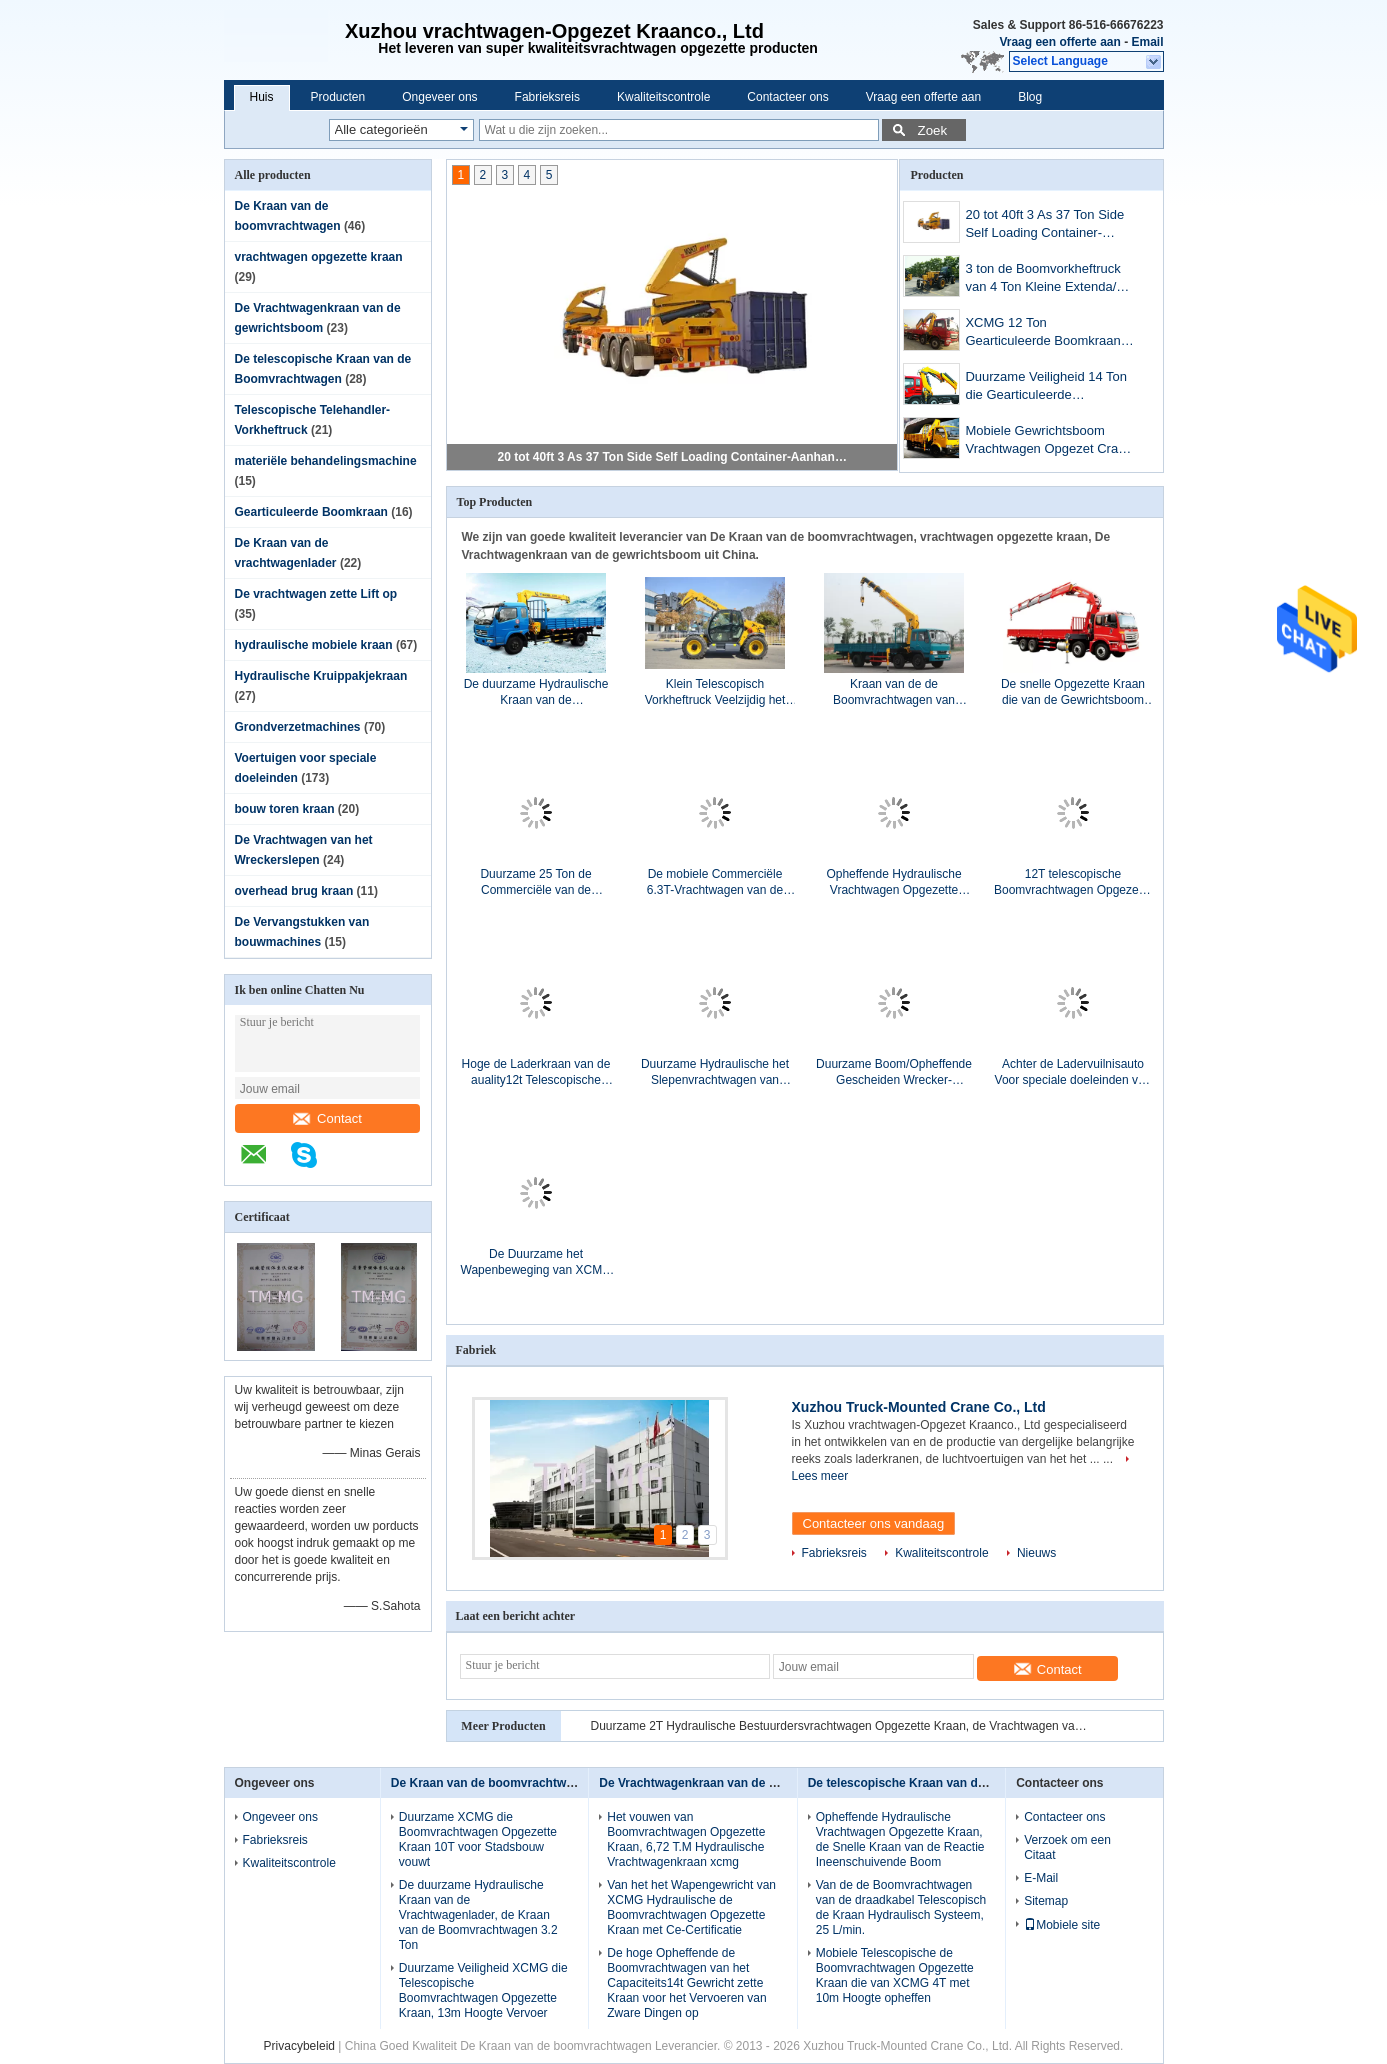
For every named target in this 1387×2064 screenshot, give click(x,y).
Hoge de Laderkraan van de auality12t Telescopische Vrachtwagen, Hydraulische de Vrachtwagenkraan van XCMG (536, 1072)
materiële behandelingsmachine (326, 461)
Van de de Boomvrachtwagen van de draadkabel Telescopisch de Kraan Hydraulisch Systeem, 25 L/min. (901, 1907)
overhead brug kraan (294, 891)
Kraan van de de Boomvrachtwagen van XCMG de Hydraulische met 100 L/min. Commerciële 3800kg (894, 692)
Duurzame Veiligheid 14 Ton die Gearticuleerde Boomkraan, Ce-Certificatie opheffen (1046, 387)
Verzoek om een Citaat (1067, 1847)
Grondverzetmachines (298, 727)
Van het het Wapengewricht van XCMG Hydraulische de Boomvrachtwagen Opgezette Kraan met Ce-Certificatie (691, 1907)
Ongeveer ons (439, 97)
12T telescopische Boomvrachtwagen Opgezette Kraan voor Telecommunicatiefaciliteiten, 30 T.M (1073, 882)
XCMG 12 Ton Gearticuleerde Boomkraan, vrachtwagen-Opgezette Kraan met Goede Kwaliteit (1044, 333)
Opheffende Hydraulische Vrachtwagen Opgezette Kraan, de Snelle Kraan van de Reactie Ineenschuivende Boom (893, 882)
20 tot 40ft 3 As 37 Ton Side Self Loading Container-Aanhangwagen (673, 457)
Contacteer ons (787, 97)
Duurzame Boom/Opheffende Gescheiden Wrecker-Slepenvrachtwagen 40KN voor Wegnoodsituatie (894, 1072)
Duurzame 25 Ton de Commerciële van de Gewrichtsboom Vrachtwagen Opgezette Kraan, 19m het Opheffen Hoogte (536, 882)
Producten (338, 97)
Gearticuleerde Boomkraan (311, 512)
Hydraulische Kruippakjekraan (321, 676)
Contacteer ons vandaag (874, 1523)
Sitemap (1046, 1901)
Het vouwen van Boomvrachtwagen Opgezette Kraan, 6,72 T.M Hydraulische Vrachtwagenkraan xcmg (686, 1839)
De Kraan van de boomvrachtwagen (492, 1783)
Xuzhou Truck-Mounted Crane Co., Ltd (919, 1407)
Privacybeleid (299, 2046)
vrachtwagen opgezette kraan (319, 257)
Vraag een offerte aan (1059, 42)
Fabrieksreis (547, 97)
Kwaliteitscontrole (663, 97)
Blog (1030, 97)
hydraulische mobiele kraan (314, 645)
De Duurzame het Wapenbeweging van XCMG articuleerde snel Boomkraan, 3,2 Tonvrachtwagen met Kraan (536, 1262)
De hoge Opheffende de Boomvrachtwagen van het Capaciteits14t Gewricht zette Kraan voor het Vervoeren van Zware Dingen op (686, 1983)
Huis (262, 97)
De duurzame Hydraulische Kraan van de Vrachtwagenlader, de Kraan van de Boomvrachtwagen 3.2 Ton (536, 692)
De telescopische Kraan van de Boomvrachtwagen (951, 1783)
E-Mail (1041, 1878)
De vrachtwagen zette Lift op (316, 594)
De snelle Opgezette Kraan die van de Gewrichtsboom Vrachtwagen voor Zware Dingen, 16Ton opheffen (1073, 692)
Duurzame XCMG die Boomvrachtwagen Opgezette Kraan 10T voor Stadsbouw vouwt (478, 1839)
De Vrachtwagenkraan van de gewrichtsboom (728, 1783)
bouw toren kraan (285, 809)
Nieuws (1036, 1553)
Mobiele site (1062, 1925)
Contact (327, 1118)
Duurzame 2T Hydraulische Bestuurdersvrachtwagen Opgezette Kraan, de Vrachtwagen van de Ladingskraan (841, 1726)
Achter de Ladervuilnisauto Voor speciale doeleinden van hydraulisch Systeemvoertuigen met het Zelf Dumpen (1073, 1072)
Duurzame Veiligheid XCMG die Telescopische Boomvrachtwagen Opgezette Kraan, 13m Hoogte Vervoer (483, 1990)
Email (1147, 42)
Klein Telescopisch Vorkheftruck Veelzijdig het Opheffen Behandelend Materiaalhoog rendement (715, 692)
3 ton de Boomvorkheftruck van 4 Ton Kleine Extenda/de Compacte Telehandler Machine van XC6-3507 (1047, 279)
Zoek (933, 130)
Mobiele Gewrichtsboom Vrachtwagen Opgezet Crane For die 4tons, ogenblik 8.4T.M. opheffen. (1048, 441)
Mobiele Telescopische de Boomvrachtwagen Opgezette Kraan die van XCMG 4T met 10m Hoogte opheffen (895, 1975)
